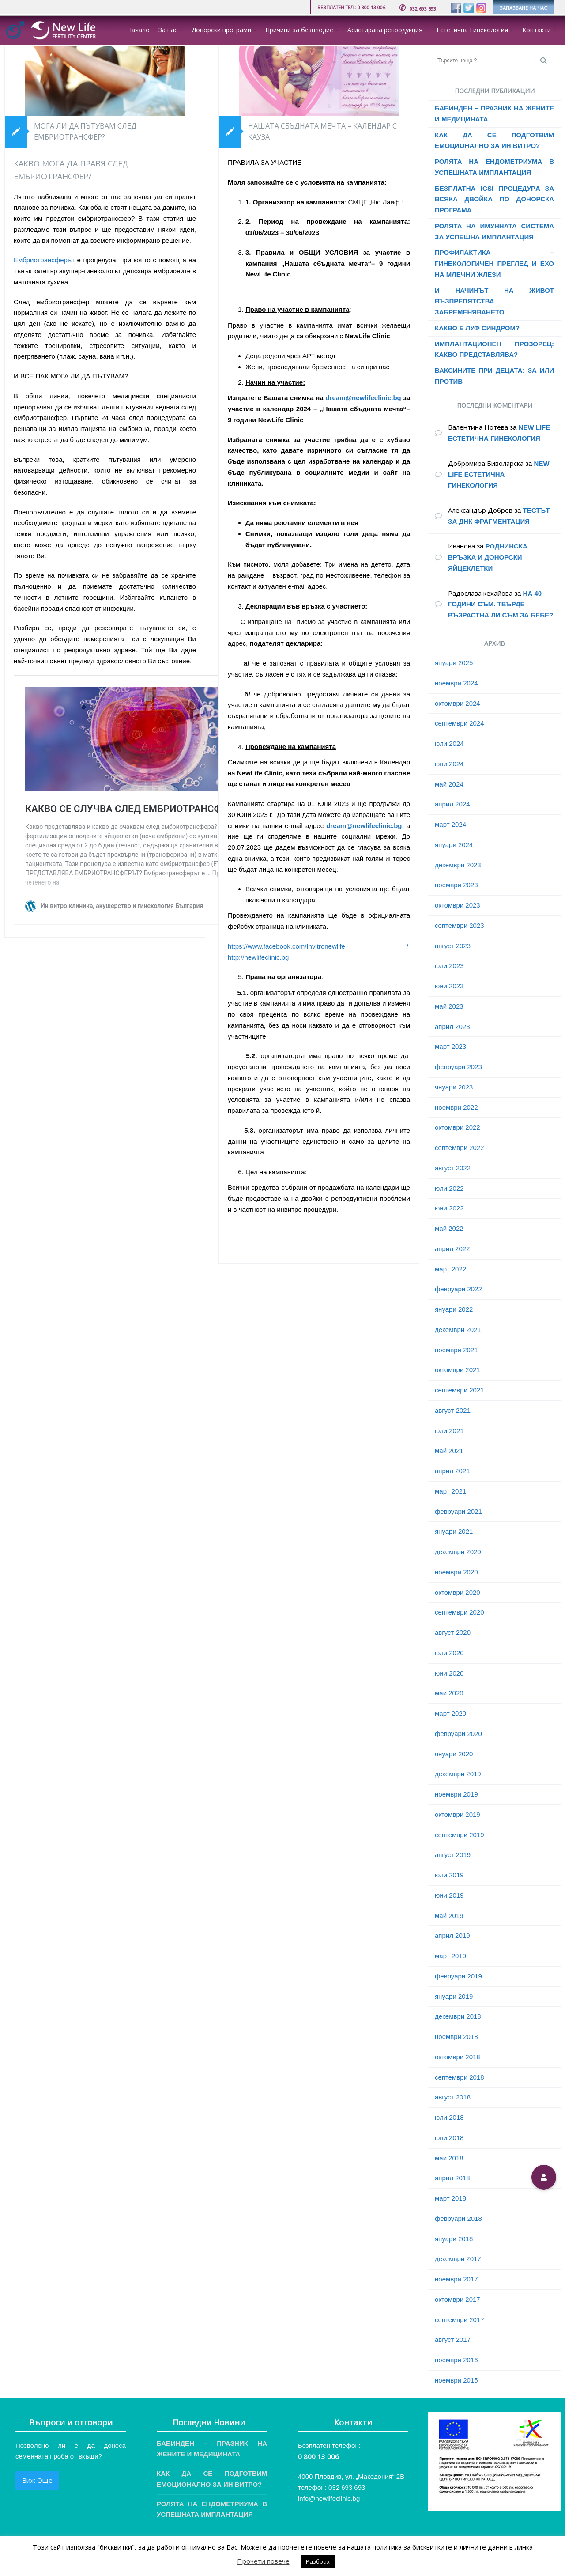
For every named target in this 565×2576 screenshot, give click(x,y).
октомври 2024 (457, 703)
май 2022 (449, 1228)
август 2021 (453, 1410)
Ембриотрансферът (44, 260)
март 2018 (450, 2198)
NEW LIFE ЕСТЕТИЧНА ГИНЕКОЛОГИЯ (499, 474)
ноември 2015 (456, 2380)
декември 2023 (458, 865)
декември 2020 (458, 1551)
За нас (167, 30)
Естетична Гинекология (472, 30)
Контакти (536, 30)
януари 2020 (454, 1754)
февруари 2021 (458, 1511)
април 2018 (452, 2178)
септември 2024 (459, 723)
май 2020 (449, 1693)
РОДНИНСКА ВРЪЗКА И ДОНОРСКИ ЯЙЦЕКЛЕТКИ (487, 557)
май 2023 (449, 1006)
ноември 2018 (456, 2036)
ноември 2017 (456, 2279)
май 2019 (449, 1915)
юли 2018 (449, 2117)
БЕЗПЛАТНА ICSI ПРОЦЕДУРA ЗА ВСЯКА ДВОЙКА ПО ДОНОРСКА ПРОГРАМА (494, 199)
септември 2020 (459, 1612)
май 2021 (449, 1450)
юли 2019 (449, 1875)
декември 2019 (458, 1774)
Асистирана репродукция (384, 30)
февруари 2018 (458, 2218)
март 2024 (450, 824)
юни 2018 (449, 2137)
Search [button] (547, 60)
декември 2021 (458, 1329)
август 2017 (453, 2339)
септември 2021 (459, 1390)
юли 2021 (449, 1430)
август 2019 (453, 1854)
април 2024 (452, 804)
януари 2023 (454, 1087)
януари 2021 (454, 1531)
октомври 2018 (457, 2057)
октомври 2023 (457, 905)
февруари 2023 (458, 1066)
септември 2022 (459, 1147)
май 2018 (449, 2158)
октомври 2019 (457, 1814)
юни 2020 (449, 1673)
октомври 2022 (457, 1127)
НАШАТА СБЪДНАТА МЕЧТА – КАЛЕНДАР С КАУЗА (322, 131)
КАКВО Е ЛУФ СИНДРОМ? (477, 328)
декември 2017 (458, 2258)
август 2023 (453, 945)
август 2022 (453, 1168)
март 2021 (450, 1491)
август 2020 (453, 1632)
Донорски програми (221, 30)
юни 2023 (449, 986)
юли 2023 (449, 965)
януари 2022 (454, 1309)
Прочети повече (263, 2561)
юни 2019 (449, 1895)
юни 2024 (449, 764)
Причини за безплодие (299, 30)
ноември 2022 (456, 1107)
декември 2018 (458, 2016)
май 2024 (449, 784)
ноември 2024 (456, 683)
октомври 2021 (457, 1369)
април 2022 (452, 1248)
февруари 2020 (458, 1733)
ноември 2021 (456, 1350)
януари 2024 (454, 844)
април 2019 (452, 1935)
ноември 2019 (456, 1794)
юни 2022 (449, 1208)
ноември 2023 (456, 885)
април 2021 (452, 1471)
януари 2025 (454, 662)
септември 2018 (459, 2077)
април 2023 (452, 1026)
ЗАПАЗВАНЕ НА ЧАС (523, 8)
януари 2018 (454, 2239)
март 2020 (450, 1713)
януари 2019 (454, 1996)
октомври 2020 (457, 1592)
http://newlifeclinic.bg (258, 957)
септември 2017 (459, 2319)
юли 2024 (449, 743)
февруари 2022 (458, 1289)
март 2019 (450, 1955)
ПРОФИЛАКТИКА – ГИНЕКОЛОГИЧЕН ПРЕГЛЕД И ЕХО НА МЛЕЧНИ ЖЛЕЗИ (494, 263)
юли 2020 (449, 1653)
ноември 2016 (456, 2360)
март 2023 (450, 1046)
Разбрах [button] (318, 2561)
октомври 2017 (457, 2299)
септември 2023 (459, 925)
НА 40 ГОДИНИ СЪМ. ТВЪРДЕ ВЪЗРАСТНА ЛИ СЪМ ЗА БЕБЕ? (500, 604)
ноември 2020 (456, 1572)
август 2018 (453, 2097)
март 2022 (450, 1269)
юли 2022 (449, 1188)
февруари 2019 (458, 1976)
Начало (138, 30)
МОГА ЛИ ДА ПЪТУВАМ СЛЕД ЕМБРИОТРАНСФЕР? (85, 131)
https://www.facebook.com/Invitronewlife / (318, 946)
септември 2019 (459, 1834)
